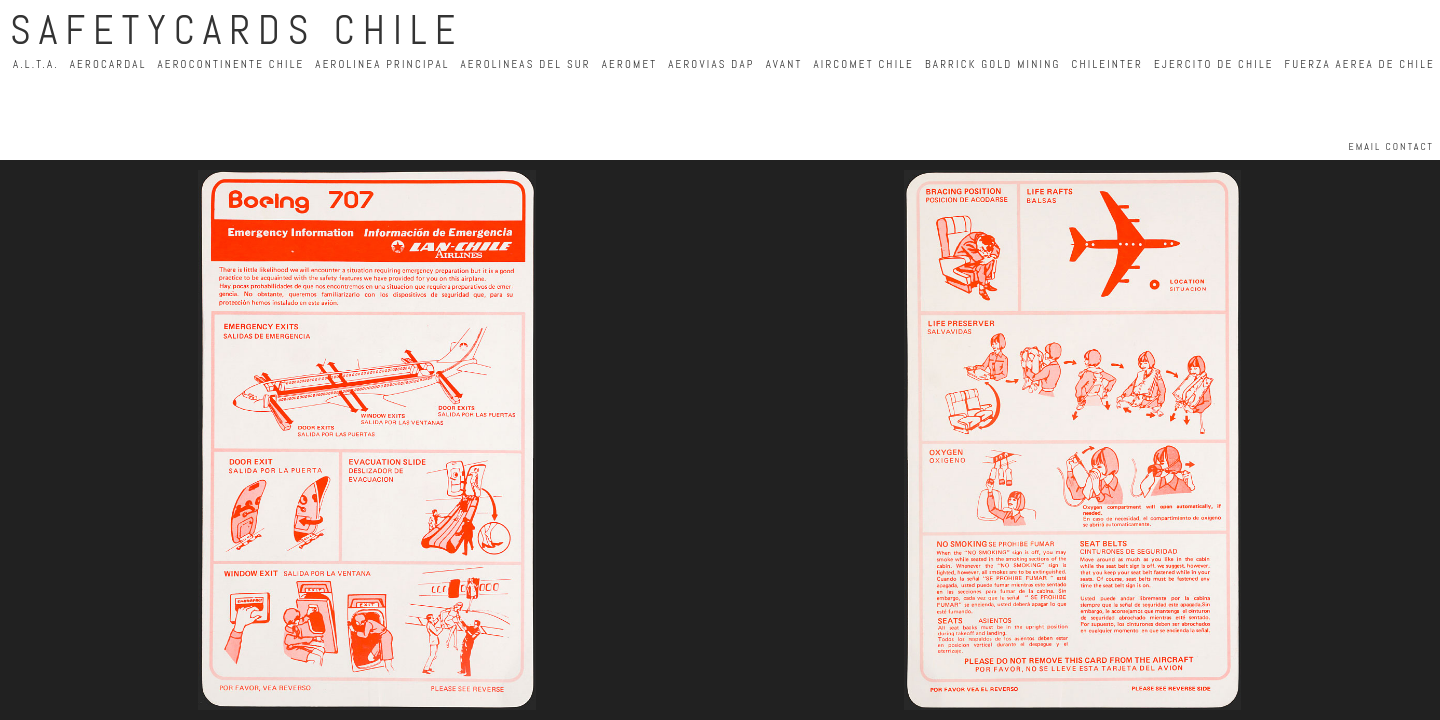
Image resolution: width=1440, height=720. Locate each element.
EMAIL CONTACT (1391, 146)
